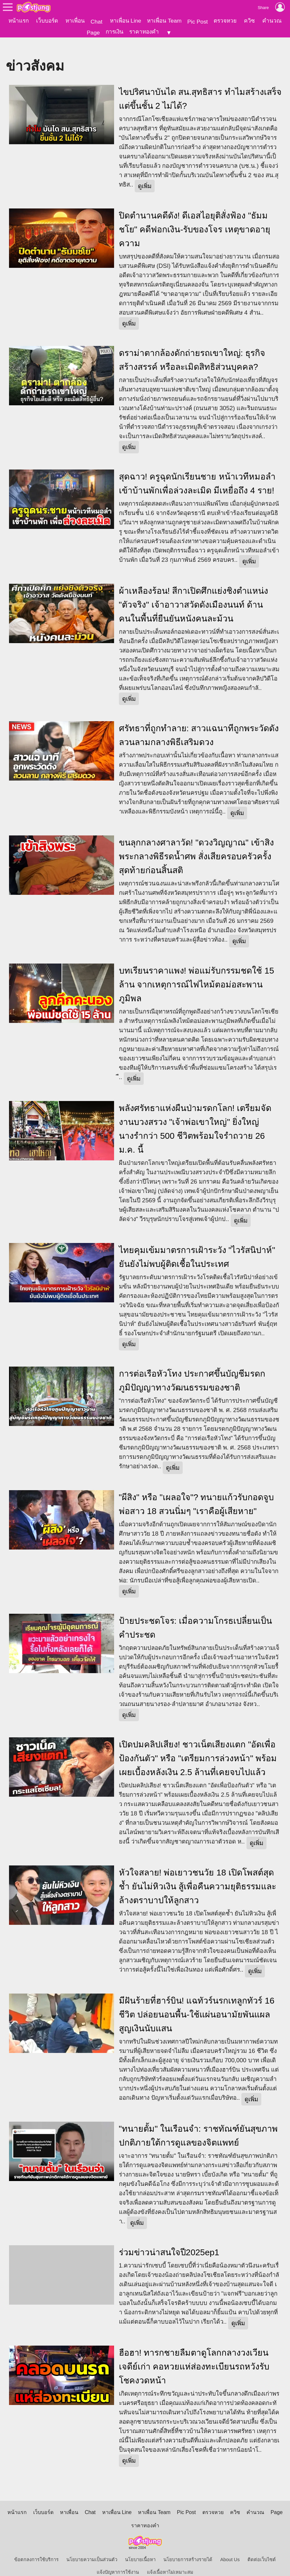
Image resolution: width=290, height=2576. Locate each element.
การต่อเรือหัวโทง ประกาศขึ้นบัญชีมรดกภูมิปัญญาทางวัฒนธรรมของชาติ (192, 1370)
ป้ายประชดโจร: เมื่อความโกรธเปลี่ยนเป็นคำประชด (195, 1617)
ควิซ (249, 20)
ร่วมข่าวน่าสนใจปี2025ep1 (169, 2242)
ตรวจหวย (225, 20)
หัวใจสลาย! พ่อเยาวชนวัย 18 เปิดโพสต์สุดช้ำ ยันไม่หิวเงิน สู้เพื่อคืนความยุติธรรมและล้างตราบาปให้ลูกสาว (197, 1876)
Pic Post (197, 21)
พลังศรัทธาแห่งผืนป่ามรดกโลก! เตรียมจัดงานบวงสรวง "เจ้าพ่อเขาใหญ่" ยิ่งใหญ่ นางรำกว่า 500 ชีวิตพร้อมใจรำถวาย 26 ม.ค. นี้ (195, 1118)
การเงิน (114, 31)
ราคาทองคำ (144, 31)
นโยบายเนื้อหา (140, 2549)
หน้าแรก (18, 20)
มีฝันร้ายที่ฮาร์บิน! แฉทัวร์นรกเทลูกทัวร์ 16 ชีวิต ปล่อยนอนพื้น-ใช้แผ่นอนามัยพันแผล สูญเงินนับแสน (197, 2004)
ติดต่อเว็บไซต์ (261, 2549)
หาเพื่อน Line (125, 20)
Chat (96, 21)
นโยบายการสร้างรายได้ (187, 2549)
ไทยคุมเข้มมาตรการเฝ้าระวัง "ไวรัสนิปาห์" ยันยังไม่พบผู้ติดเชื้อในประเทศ (197, 1246)
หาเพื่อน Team (164, 20)
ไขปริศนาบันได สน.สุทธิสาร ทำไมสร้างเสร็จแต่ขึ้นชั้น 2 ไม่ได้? (200, 88)
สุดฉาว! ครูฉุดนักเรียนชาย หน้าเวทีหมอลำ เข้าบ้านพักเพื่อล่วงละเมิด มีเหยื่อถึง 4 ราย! (197, 473)
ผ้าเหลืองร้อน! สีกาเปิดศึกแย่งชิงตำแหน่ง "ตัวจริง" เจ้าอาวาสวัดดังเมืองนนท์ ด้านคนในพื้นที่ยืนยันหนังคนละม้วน (193, 594)
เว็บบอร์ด (47, 20)
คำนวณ (272, 20)
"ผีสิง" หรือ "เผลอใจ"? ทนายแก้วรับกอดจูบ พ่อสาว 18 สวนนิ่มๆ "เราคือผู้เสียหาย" (196, 1494)
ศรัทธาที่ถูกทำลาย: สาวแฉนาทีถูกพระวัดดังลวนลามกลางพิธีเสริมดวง (199, 725)
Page (93, 32)
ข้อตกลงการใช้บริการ (36, 2549)
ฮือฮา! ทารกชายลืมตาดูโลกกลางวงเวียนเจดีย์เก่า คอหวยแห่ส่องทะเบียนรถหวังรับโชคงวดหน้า (194, 2356)
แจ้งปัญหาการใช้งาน (118, 2561)
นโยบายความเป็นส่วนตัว (91, 2549)
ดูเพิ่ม (144, 175)
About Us (229, 2549)
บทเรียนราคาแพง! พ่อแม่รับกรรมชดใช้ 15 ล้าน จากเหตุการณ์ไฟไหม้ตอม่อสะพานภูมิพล (196, 974)
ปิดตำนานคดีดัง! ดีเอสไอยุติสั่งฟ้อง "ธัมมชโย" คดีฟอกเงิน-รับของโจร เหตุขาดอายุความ (194, 219)
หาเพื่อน (75, 20)
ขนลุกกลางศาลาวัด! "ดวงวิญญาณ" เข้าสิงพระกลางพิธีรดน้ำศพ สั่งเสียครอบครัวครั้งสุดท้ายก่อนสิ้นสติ (196, 846)
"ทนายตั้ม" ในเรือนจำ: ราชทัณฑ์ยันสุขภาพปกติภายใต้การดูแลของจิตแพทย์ (198, 2125)
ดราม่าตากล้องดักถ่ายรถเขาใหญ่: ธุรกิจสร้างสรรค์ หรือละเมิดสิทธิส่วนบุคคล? (192, 349)
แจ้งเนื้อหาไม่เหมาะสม (170, 2561)
